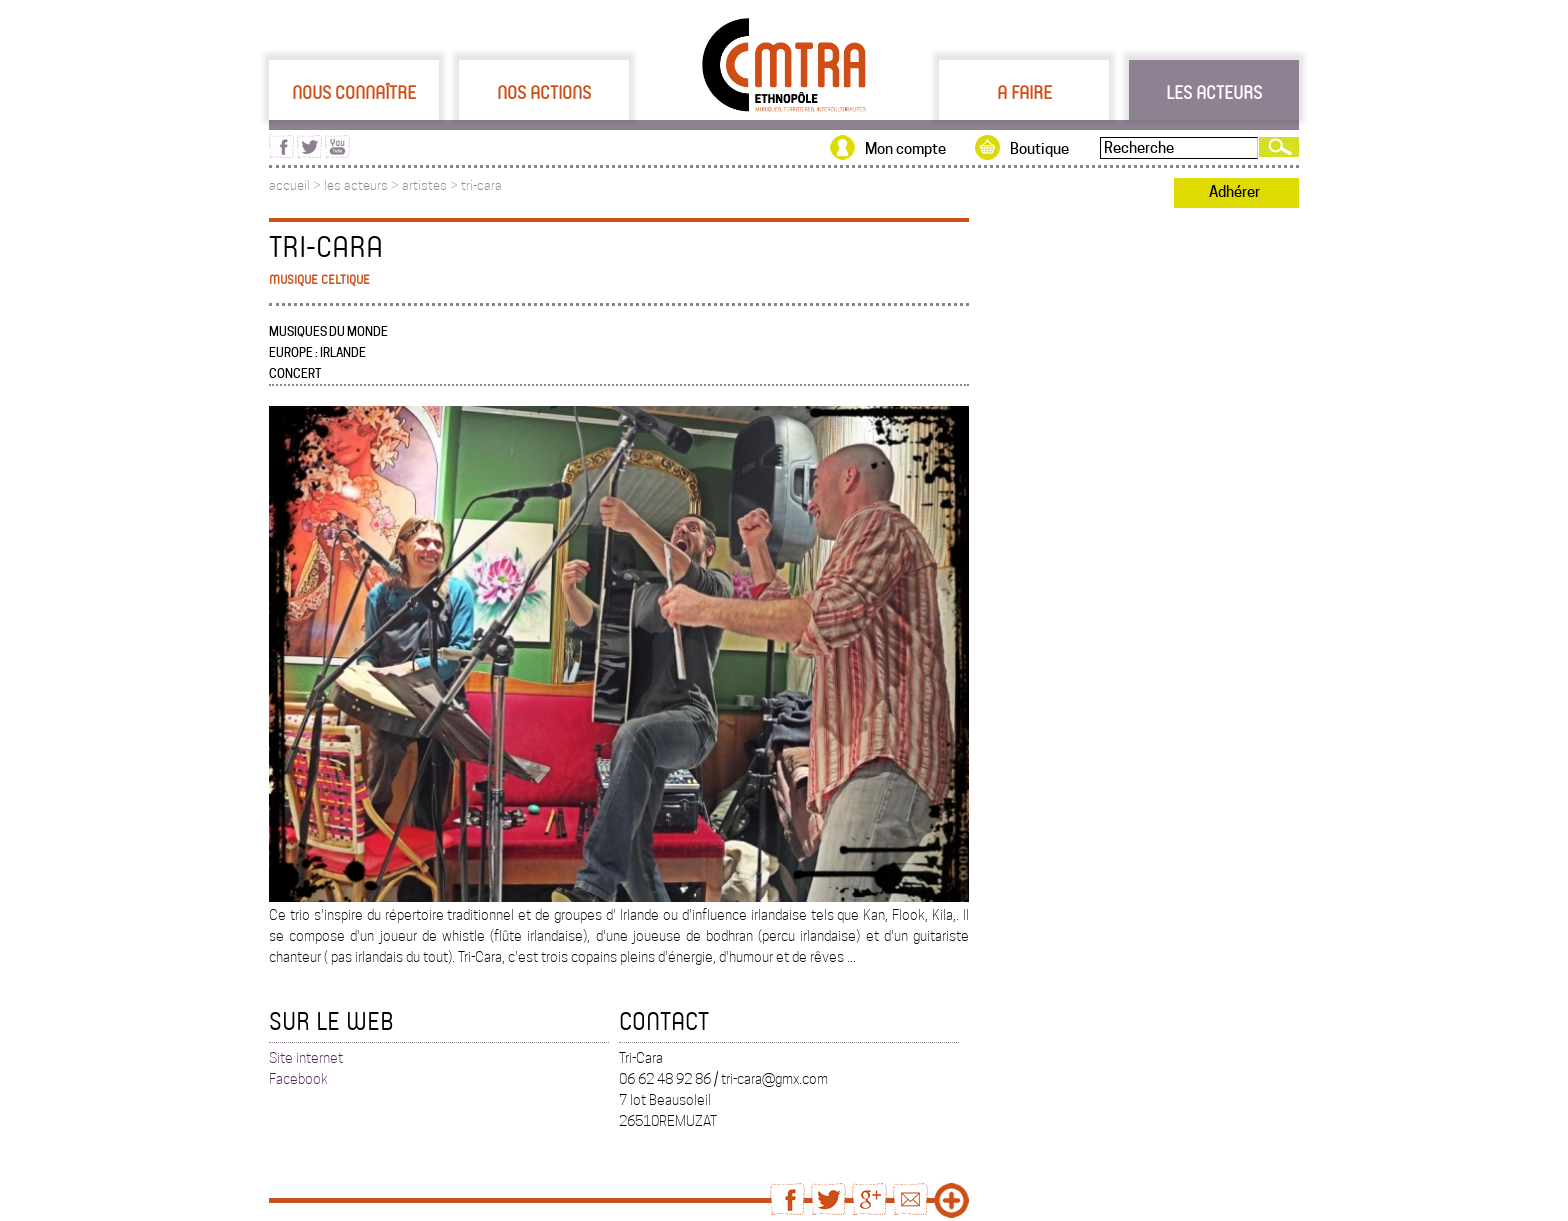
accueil (289, 185)
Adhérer (1234, 192)
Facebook (298, 1079)
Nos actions (544, 92)
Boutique (1039, 149)
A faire (1024, 92)
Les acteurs (1214, 92)
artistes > (431, 185)
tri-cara (481, 185)
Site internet (306, 1058)
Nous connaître (354, 92)
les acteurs (356, 185)
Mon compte (905, 149)
